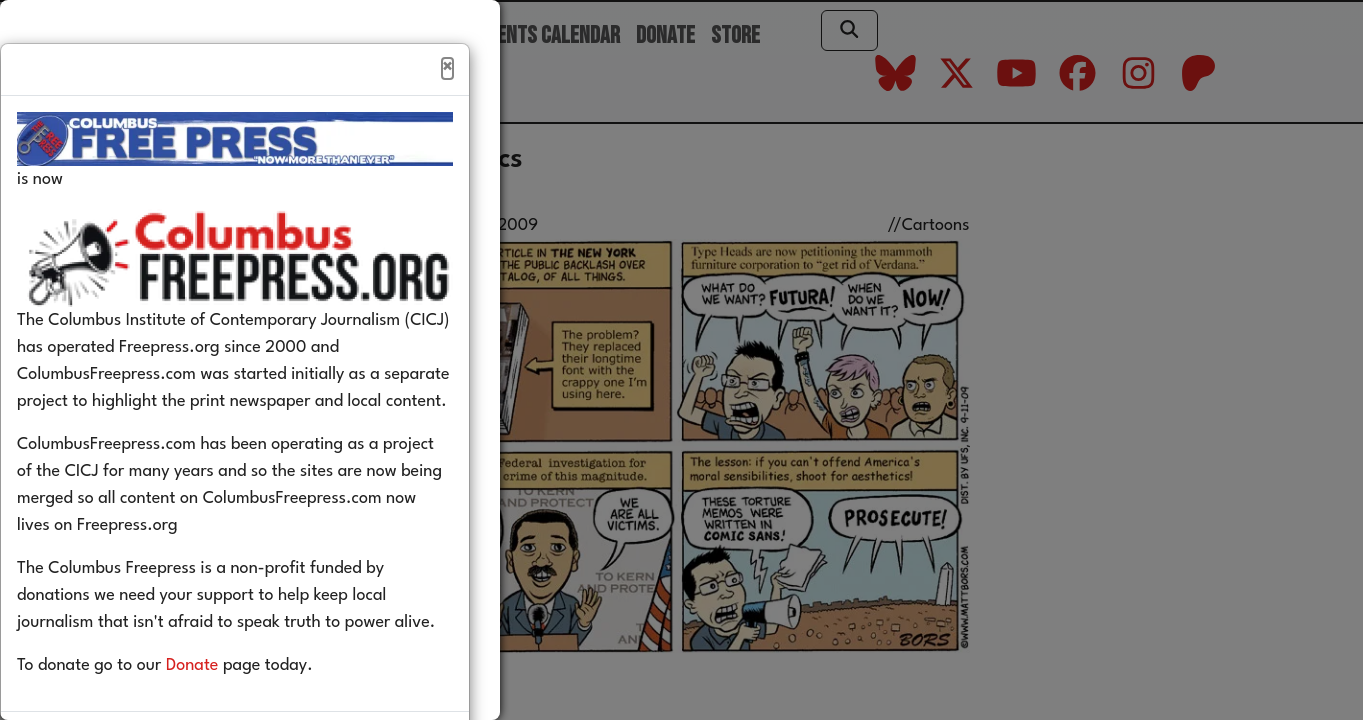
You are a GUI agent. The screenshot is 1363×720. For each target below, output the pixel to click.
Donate (222, 708)
